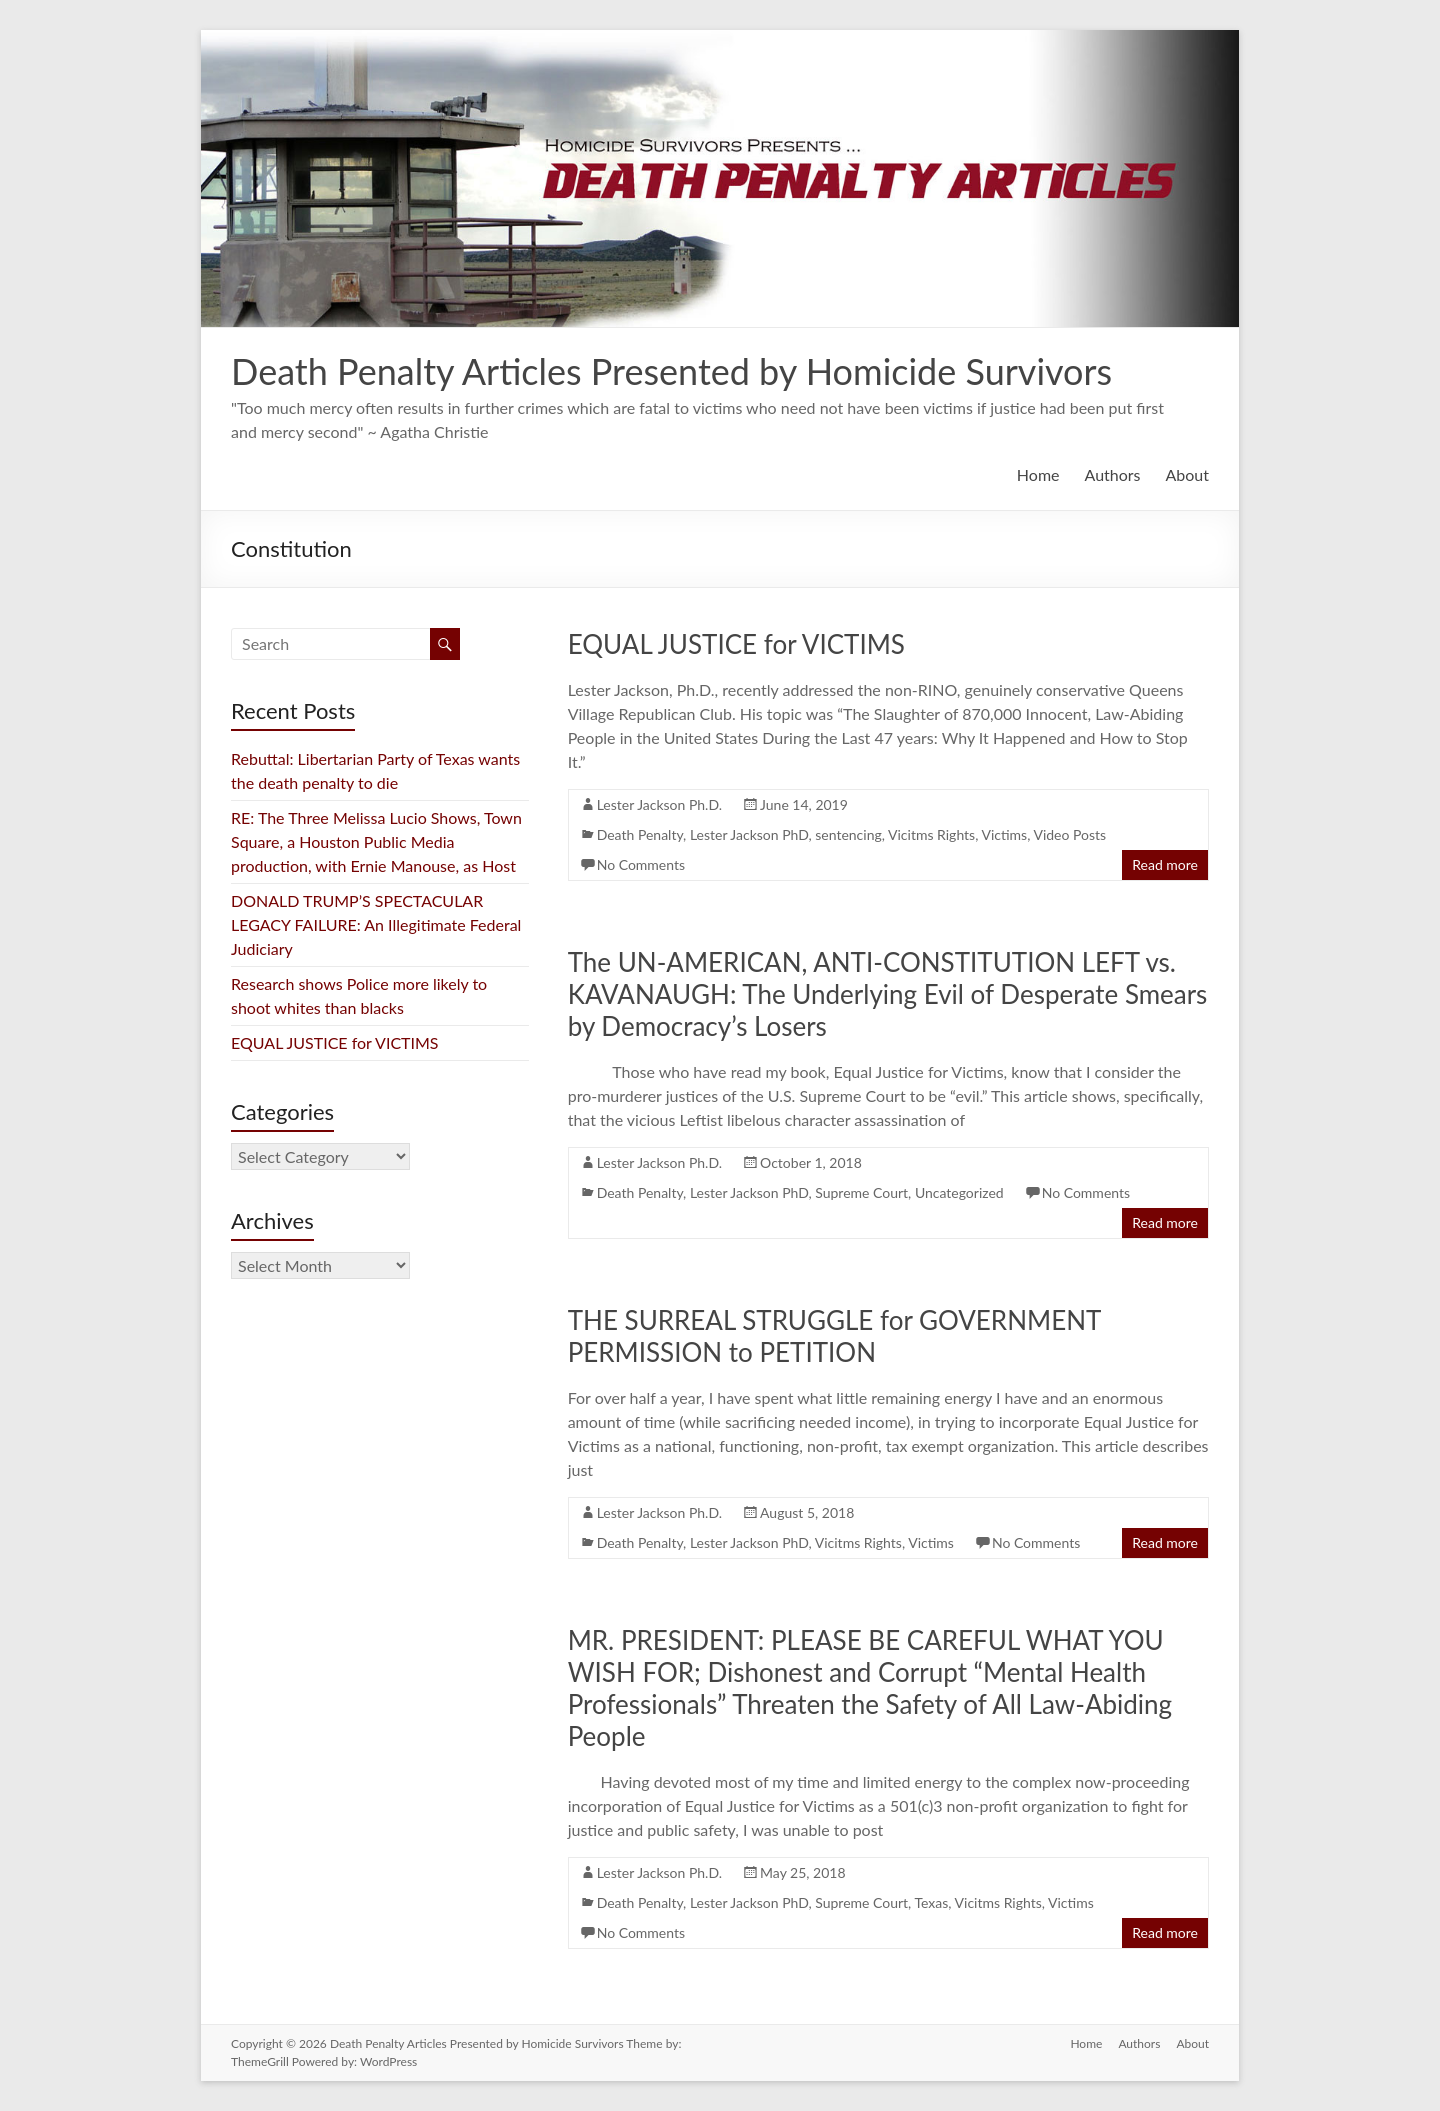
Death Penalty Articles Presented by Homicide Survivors (671, 371)
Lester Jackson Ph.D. (659, 804)
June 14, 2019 (804, 804)
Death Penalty (640, 834)
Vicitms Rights (931, 834)
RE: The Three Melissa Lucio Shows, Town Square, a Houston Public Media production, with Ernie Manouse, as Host (377, 841)
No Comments (641, 864)
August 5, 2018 (807, 1512)
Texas (931, 1902)
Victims (1004, 834)
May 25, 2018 (803, 1872)
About (1188, 474)
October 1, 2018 (811, 1162)
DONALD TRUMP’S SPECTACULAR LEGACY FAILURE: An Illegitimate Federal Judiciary (376, 924)
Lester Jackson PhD (749, 834)
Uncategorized (959, 1192)
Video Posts (1069, 834)
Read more (1165, 864)
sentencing (848, 834)
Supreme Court (861, 1192)
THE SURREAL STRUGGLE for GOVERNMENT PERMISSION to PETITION (834, 1336)
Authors (1113, 474)
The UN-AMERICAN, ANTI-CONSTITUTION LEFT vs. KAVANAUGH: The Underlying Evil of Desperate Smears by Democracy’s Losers (888, 994)
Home (1038, 474)
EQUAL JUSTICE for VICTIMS (736, 644)
